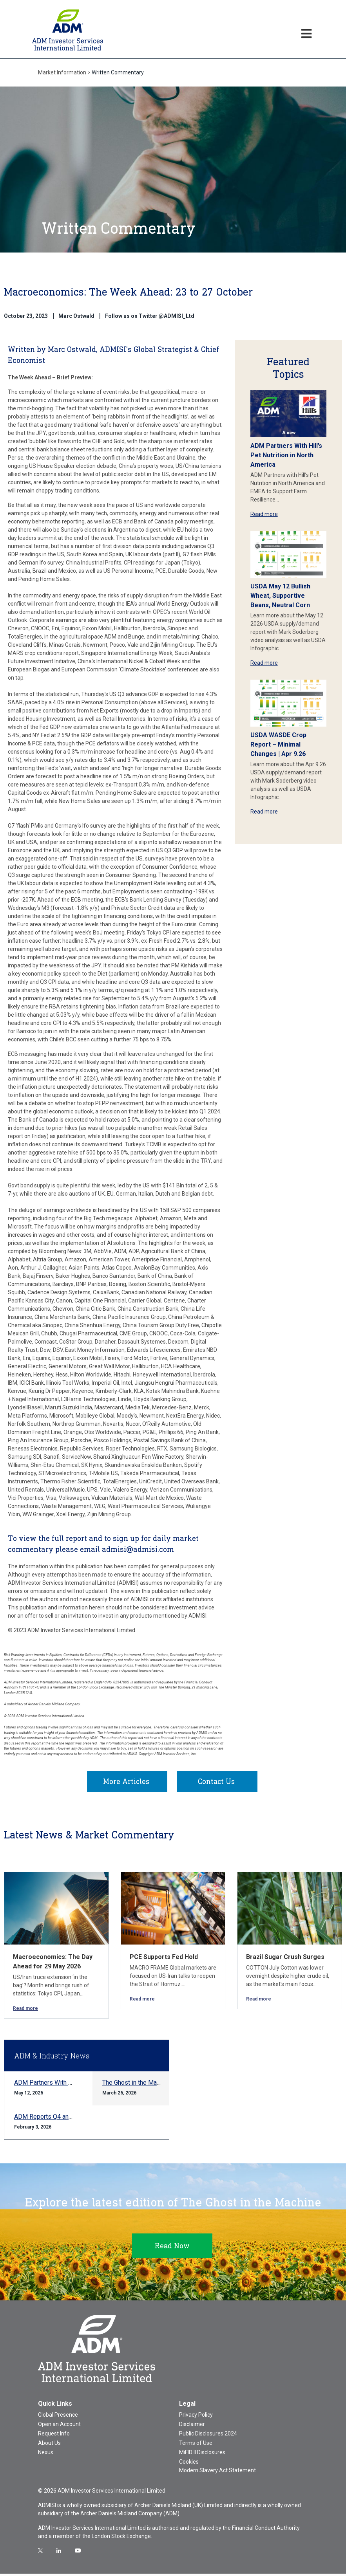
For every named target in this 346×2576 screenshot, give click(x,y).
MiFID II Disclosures (202, 2455)
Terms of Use (195, 2445)
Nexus (45, 2455)
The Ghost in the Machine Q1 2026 (149, 2085)
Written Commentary (118, 72)
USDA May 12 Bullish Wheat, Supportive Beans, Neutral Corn (280, 596)
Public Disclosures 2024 (208, 2436)
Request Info (54, 2436)
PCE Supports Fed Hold (164, 1959)
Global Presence (58, 2417)
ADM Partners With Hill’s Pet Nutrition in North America (286, 455)
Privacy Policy (196, 2417)
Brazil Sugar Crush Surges (285, 1959)
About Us (49, 2445)
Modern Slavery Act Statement (217, 2473)
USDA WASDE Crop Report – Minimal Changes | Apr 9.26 (278, 744)
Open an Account (59, 2426)
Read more (264, 514)
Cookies (189, 2464)
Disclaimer (192, 2426)
